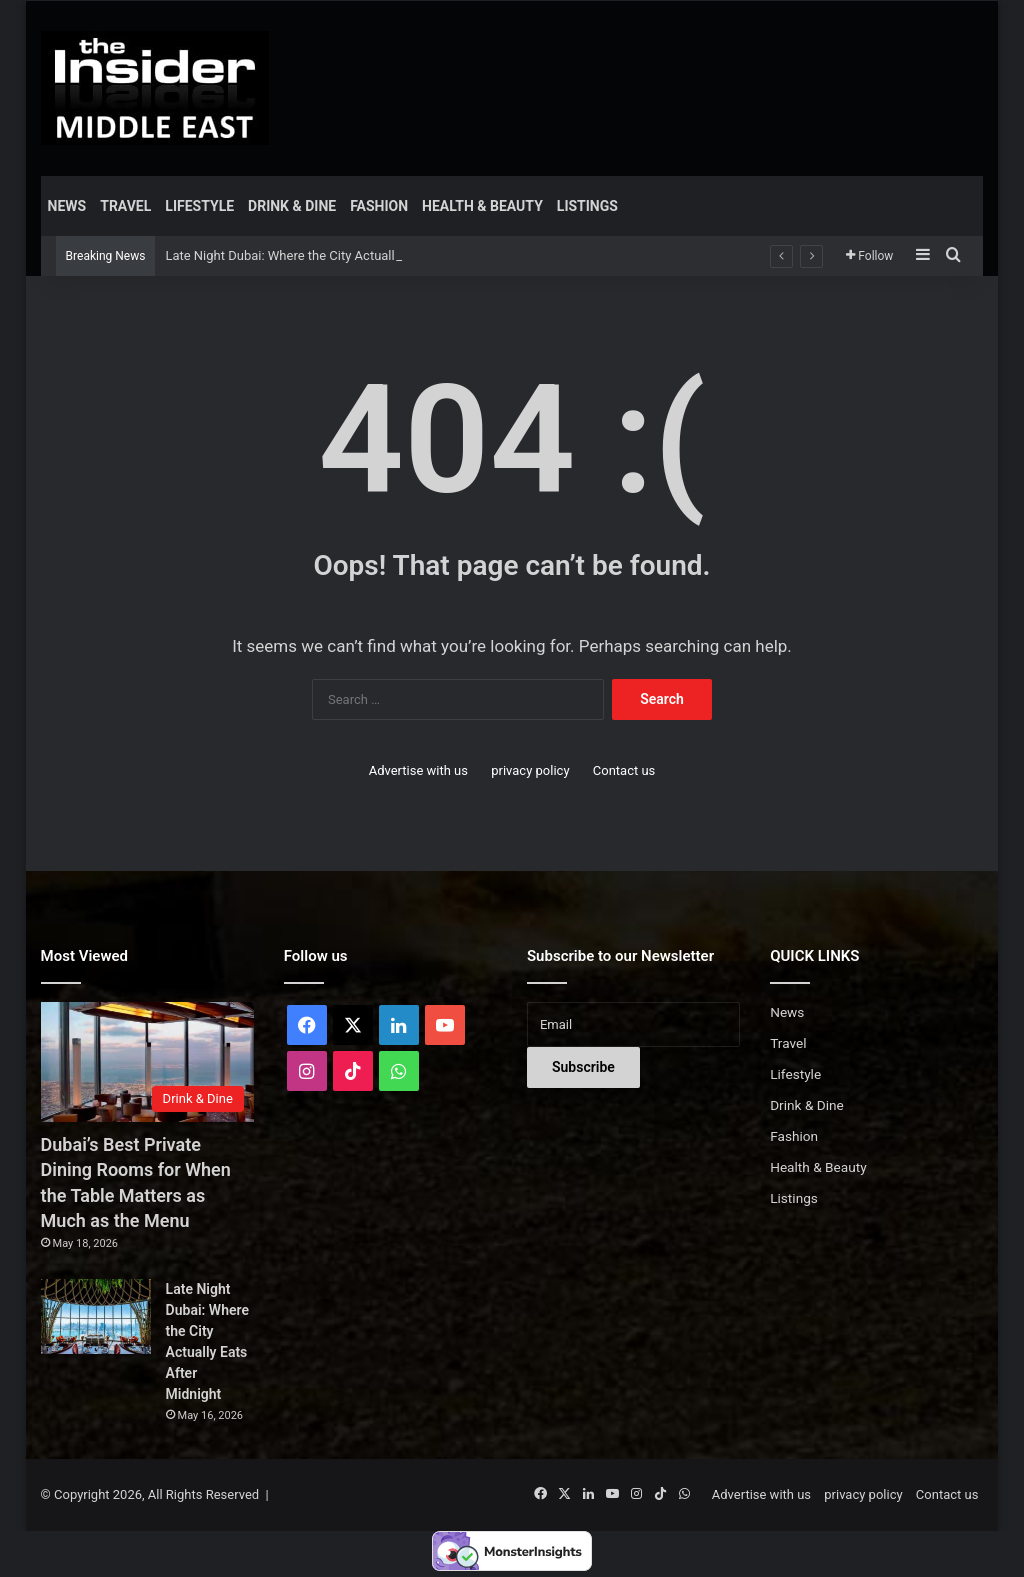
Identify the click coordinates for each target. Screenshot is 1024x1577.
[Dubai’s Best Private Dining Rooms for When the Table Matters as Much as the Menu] (147, 1062)
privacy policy (530, 770)
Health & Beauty (482, 206)
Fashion (379, 206)
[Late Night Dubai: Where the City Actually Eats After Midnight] (96, 1316)
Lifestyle (199, 206)
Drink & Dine (292, 206)
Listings (587, 206)
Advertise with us (418, 770)
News (67, 206)
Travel (125, 206)
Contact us (624, 770)
